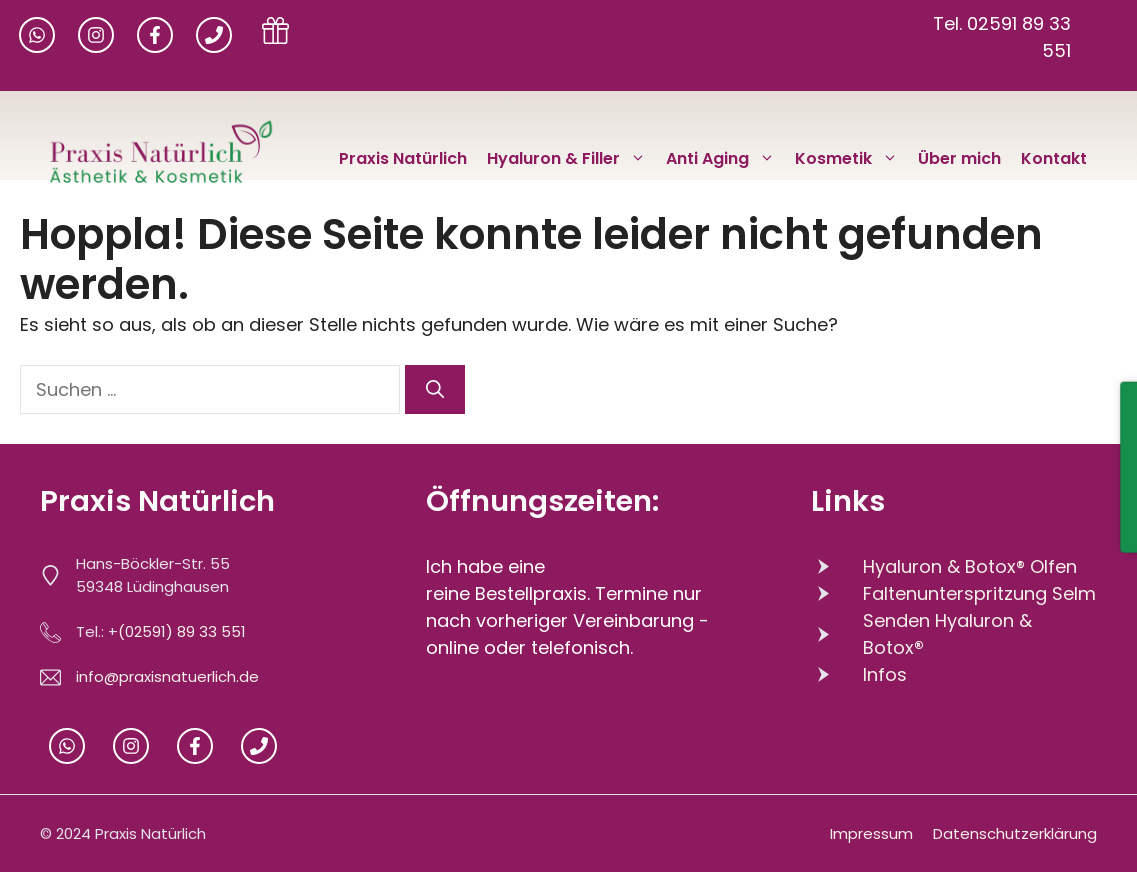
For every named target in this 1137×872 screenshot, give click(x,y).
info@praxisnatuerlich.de (167, 676)
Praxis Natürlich (403, 158)
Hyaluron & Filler (571, 159)
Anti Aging (725, 159)
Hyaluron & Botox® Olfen (970, 566)
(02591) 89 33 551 (182, 631)
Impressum (871, 833)
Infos (885, 674)
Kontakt (1054, 158)
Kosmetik (851, 159)
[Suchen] (435, 389)
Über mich (959, 158)
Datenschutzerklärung (1015, 833)
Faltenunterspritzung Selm (979, 593)
